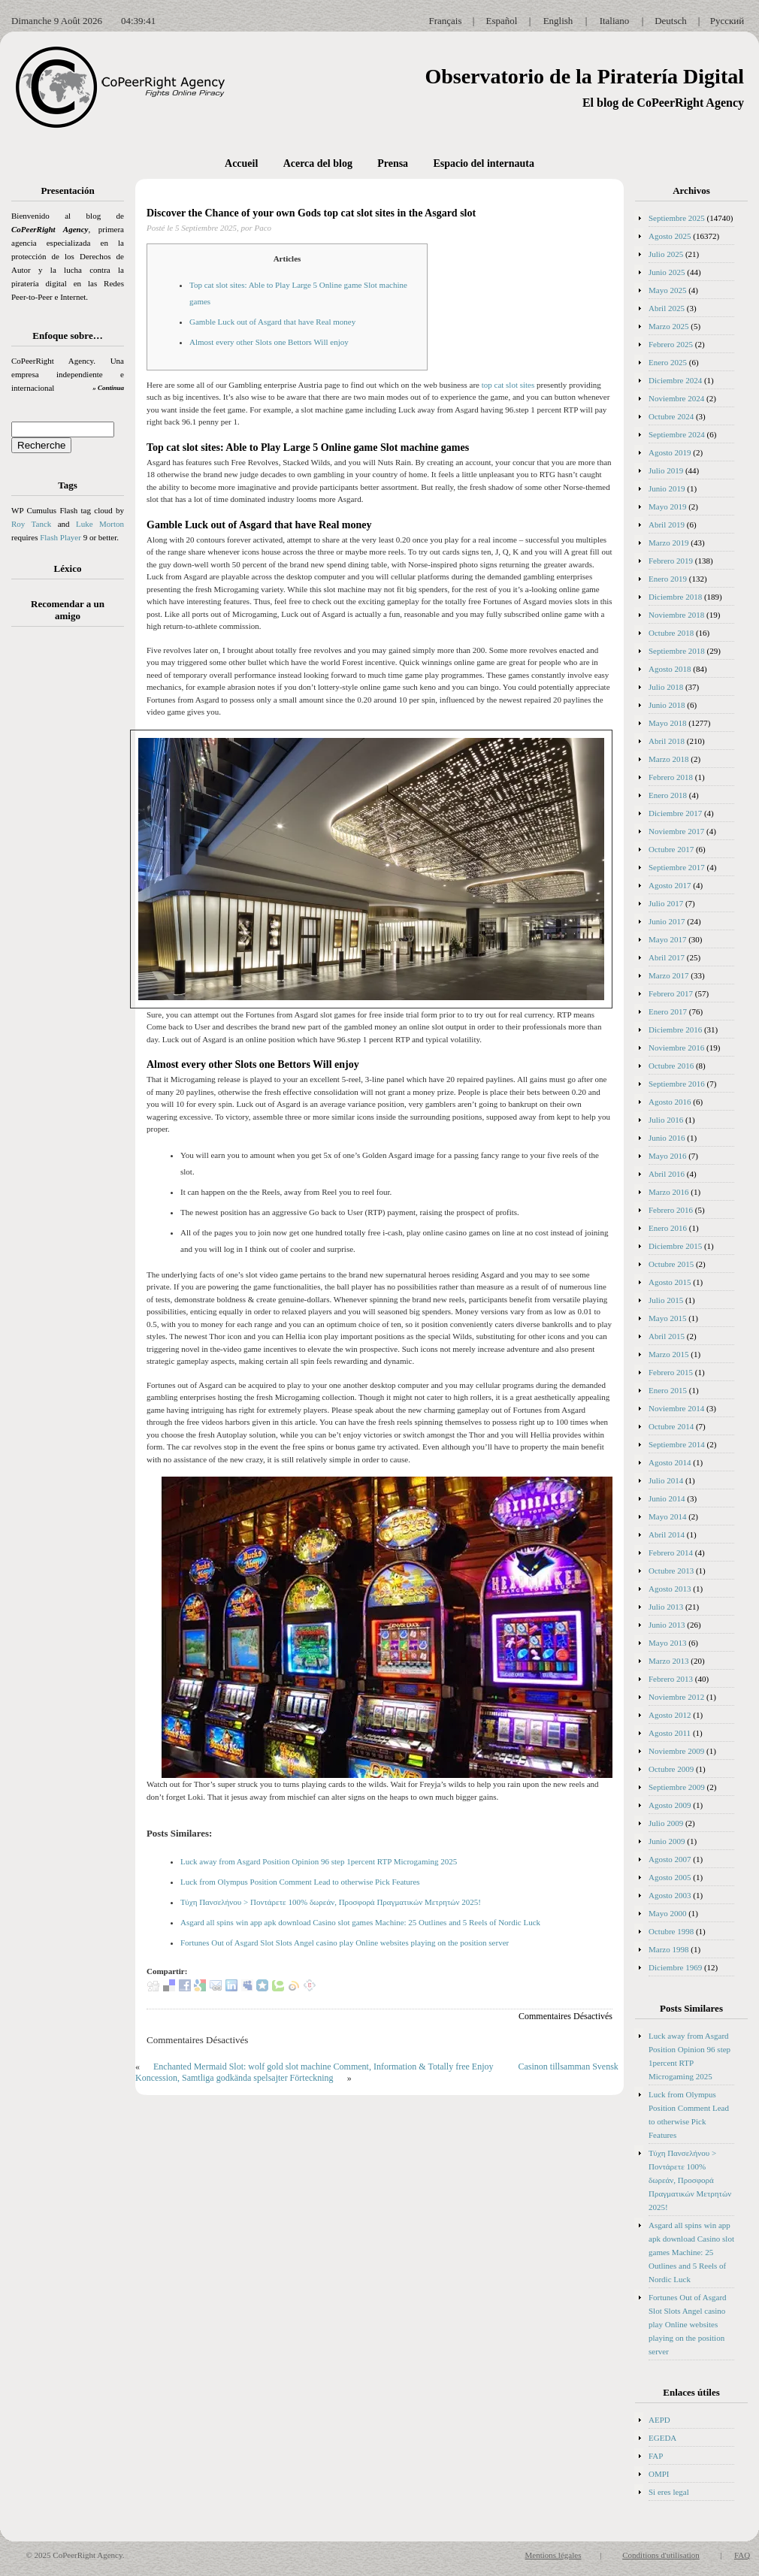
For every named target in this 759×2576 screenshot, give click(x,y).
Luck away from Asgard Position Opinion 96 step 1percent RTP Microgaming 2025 (318, 1861)
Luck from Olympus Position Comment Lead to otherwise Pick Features (300, 1881)
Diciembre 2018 (675, 596)
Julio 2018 (666, 686)
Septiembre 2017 (677, 867)
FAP (656, 2455)
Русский (727, 20)
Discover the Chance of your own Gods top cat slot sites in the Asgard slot (311, 213)
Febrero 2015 (671, 1372)
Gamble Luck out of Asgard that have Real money (272, 321)
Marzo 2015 (668, 1354)
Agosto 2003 (670, 1895)
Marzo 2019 (668, 542)
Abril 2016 (667, 1173)
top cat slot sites (508, 384)
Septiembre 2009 (677, 1786)
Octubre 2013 (671, 1570)
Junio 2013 (667, 1624)
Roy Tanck (31, 523)
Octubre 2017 (671, 849)
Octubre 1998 (671, 1931)
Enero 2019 (668, 578)
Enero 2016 (668, 1227)
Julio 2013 (666, 1606)
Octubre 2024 (671, 416)
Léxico (68, 568)
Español (502, 20)
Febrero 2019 (671, 560)
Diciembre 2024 (675, 380)
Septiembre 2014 (677, 1444)
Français (444, 20)
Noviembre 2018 (676, 614)
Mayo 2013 (667, 1642)
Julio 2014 (666, 1480)
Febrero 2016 (671, 1209)
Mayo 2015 (667, 1318)
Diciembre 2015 (675, 1245)
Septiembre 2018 (677, 650)
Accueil (241, 163)
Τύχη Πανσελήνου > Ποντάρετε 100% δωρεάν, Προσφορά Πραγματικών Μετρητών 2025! (330, 1901)
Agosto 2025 (670, 235)
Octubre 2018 (671, 632)
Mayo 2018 (667, 722)
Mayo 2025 (667, 290)
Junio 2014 (667, 1498)
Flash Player (60, 537)
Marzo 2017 (668, 975)
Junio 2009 (667, 1841)
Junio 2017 (667, 921)
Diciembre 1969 (675, 1967)
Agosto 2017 (670, 885)
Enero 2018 (668, 795)
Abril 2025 (667, 308)
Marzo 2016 (668, 1191)
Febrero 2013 (671, 1678)
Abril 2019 (667, 524)
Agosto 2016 (670, 1101)
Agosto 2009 (670, 1805)
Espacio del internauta (483, 163)
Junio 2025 (667, 272)
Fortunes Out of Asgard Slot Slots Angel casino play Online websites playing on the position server (344, 1942)
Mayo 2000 (667, 1913)
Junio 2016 (667, 1137)
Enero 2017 (668, 1011)
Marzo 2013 (668, 1660)
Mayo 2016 (667, 1155)
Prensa (392, 163)
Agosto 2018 (670, 668)
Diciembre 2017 (675, 813)
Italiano (615, 20)
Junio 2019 (667, 488)
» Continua (108, 388)
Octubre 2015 (671, 1263)
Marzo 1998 (668, 1949)
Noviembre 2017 (676, 831)
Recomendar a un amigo (67, 609)
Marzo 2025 (668, 326)
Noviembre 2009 (676, 1750)
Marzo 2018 (668, 758)
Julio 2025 (666, 254)
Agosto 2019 (670, 452)
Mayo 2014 (667, 1516)
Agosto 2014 (670, 1462)
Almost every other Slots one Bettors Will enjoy (269, 341)
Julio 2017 (666, 903)
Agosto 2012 (670, 1714)
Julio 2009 (666, 1823)
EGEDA (662, 2437)
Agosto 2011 (670, 1732)
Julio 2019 (666, 470)
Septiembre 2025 (677, 217)
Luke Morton (100, 523)
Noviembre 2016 (676, 1047)
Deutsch (671, 20)
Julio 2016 (666, 1119)
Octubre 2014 (671, 1426)
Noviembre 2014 (676, 1408)
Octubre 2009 (671, 1768)
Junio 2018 (667, 704)
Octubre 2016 (671, 1065)
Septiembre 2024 (677, 434)
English (558, 20)
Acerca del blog (317, 163)
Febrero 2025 (671, 344)
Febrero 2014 (671, 1552)
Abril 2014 (667, 1534)
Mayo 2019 (667, 506)
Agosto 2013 (670, 1588)
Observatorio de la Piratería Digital (584, 76)
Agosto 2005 (670, 1877)
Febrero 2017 (671, 993)
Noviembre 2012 (676, 1696)
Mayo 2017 (667, 939)
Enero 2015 (668, 1390)
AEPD (659, 2419)
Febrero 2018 (671, 777)
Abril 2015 (667, 1336)
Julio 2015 (666, 1300)
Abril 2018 (667, 740)
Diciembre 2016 (675, 1029)
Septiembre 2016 (677, 1083)
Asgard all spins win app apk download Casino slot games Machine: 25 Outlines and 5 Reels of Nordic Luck (360, 1922)
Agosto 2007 (670, 1859)
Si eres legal (669, 2491)
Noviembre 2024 (676, 398)
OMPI (659, 2473)
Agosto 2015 (670, 1281)
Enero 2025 (668, 362)
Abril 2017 (667, 957)
